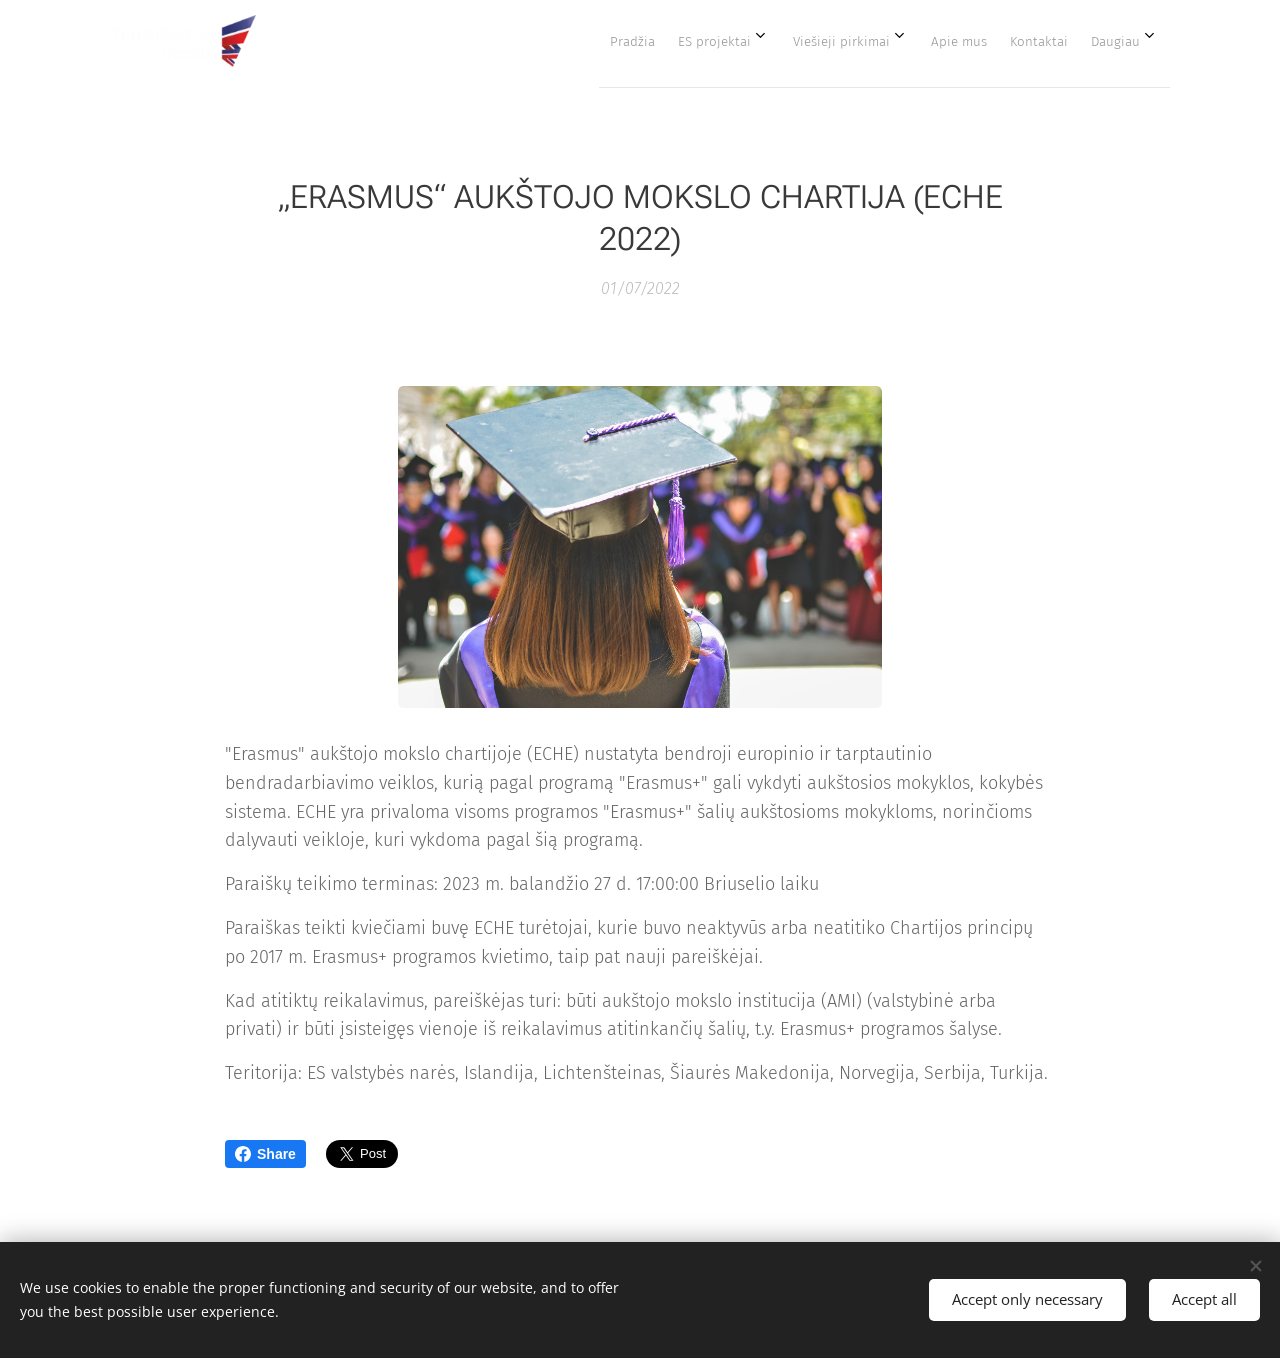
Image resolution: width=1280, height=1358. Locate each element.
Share (265, 1154)
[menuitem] (930, 41)
